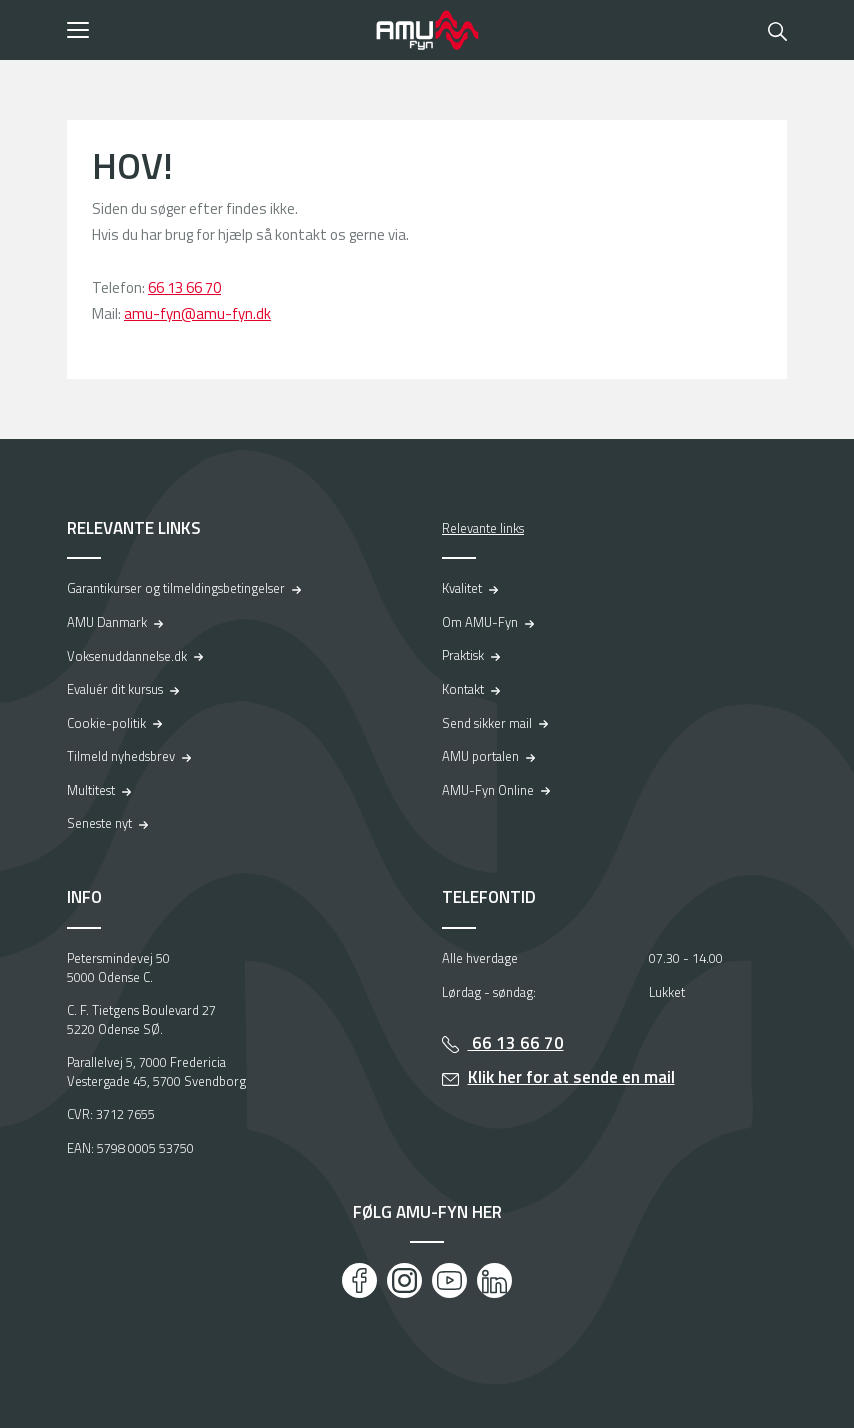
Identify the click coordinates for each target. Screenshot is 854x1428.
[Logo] (427, 30)
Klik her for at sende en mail (571, 1077)
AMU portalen (480, 756)
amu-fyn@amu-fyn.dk (197, 313)
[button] (214, 30)
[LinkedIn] (494, 1280)
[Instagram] (404, 1280)
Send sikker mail (487, 723)
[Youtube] (449, 1280)
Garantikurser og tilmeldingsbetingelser (176, 588)
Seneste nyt (99, 823)
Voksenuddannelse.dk (127, 656)
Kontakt (463, 689)
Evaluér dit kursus (115, 689)
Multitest (91, 790)
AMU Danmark (107, 622)
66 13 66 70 (184, 287)
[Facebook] (359, 1280)
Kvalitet (462, 588)
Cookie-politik (106, 723)
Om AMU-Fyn (480, 622)
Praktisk (463, 655)
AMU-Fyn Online (488, 790)
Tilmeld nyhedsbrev (121, 756)
